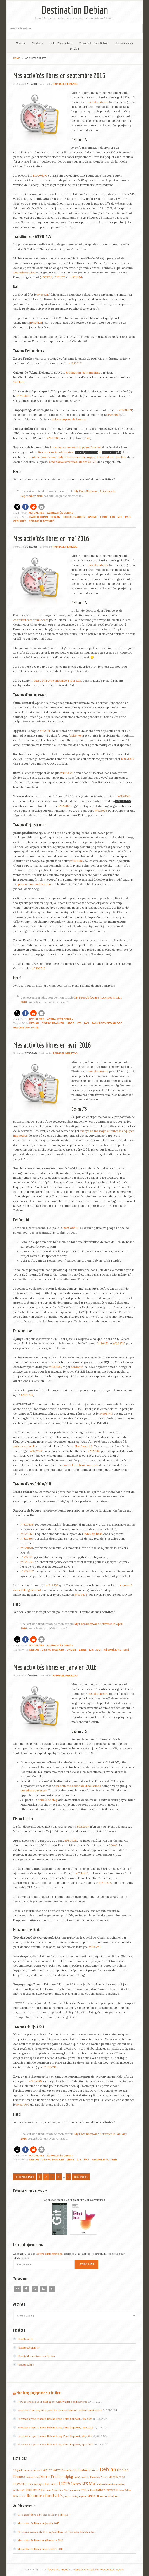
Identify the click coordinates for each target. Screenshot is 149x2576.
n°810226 (105, 1882)
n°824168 (64, 805)
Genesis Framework (86, 2569)
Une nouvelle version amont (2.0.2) (72, 461)
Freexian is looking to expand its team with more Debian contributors (60, 2409)
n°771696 (76, 277)
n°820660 (27, 1533)
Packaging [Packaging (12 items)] (33, 2489)
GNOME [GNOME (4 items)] (113, 2476)
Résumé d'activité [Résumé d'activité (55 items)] (44, 2494)
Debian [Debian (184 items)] (107, 2468)
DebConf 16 (70, 1227)
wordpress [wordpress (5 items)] (114, 2495)
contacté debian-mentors (80, 1464)
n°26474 (118, 1342)
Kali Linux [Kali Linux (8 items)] (51, 2483)
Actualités (36, 512)
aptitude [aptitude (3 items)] (36, 2469)
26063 (113, 1844)
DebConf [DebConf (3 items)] (95, 2469)
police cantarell (24, 1445)
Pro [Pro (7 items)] (60, 2489)
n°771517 (59, 277)
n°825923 (100, 810)
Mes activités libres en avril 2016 (52, 1044)
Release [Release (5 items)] (120, 2489)
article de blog (48, 1799)
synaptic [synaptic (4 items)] (66, 2495)
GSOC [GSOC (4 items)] (122, 2476)
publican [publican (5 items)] (90, 2489)
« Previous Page (24, 2176)
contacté (77, 1366)
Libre (104, 516)
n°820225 (54, 1366)
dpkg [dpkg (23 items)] (69, 2476)
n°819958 (52, 1584)
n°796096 (49, 2066)
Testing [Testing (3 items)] (74, 2495)
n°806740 (38, 967)
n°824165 (124, 796)
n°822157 (26, 1556)
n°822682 (36, 1450)
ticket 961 (76, 735)
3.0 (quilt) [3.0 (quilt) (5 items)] (18, 2469)
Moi (120, 516)
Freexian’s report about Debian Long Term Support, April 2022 (55, 2443)
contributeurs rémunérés (30, 619)
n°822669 (26, 1561)
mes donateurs (97, 102)
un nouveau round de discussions (78, 1785)
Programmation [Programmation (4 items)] (72, 2489)
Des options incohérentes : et (79, 452)
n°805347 (105, 1413)
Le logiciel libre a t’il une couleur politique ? (44, 2514)
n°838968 (113, 414)
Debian (55, 516)
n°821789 (27, 1394)
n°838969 (125, 410)
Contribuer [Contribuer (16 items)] (81, 2469)
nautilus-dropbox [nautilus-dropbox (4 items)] (116, 2483)
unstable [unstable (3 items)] (103, 2495)
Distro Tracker (74, 516)
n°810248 (94, 1946)
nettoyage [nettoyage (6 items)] (19, 2489)
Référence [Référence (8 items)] (19, 2495)
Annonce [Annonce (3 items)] (28, 2469)
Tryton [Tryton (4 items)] (82, 2495)
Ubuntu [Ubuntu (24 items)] (92, 2495)
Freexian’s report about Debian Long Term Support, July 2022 (55, 2418)
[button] (17, 506)
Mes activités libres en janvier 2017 (38, 2522)
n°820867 (26, 1538)
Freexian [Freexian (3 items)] (104, 2476)
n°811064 (22, 2104)
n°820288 (26, 1524)
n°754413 (82, 1872)
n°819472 (80, 1594)
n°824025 (66, 772)
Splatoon (83, 1826)
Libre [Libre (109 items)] (64, 2482)
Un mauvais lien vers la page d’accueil (75, 447)
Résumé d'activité (41, 520)
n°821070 (26, 1547)
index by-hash (93, 1533)
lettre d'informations (49, 2253)
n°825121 (36, 322)
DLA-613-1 (40, 175)
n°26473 (103, 1342)
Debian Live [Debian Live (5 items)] (32, 2476)
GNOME (92, 516)
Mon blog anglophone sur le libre (39, 2392)
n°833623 (75, 363)
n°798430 (22, 396)
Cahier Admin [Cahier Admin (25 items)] (52, 2469)
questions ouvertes (33, 1789)
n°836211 (43, 294)
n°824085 (76, 860)
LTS (112, 516)
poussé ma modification (34, 883)
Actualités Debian (60, 512)
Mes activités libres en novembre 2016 (40, 2548)
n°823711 (45, 730)
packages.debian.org (107, 1022)
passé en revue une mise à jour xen (57, 680)
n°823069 (127, 758)
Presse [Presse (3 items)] (55, 2489)
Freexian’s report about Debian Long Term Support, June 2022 (55, 2426)
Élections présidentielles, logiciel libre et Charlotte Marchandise (56, 2531)
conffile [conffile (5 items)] (68, 2469)
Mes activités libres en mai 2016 (51, 538)
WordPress (107, 2569)
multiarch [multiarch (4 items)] (102, 2483)
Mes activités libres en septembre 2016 (59, 75)
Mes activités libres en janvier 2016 (55, 1666)
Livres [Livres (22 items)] (76, 2483)
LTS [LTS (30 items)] (84, 2483)
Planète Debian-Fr (29, 2347)
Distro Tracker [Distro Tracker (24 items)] (51, 2476)
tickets (56, 419)
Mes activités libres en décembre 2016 (40, 2539)
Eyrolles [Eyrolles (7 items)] (95, 2476)
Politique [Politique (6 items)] (46, 2489)
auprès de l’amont (74, 419)
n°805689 (35, 2080)
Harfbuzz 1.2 (83, 1445)
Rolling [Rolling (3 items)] (128, 2489)
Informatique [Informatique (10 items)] (35, 2483)
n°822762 (94, 1450)
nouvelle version (24, 272)
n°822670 (26, 1570)
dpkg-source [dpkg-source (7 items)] (81, 2476)
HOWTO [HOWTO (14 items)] (19, 2483)
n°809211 (71, 1840)
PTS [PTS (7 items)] (83, 2489)
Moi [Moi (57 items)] (92, 2482)
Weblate (18, 382)
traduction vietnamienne (83, 372)
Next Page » (81, 2176)
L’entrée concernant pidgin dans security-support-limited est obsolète (77, 457)
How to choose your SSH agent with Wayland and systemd (52, 2401)
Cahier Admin (38, 516)
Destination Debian (74, 10)
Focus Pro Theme (58, 2569)
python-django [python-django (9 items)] (105, 2489)
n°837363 (53, 438)
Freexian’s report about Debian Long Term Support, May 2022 (55, 2435)
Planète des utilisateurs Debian (36, 2355)
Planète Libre (26, 2364)
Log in (120, 2569)
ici (88, 438)
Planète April (25, 2338)
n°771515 (46, 277)
